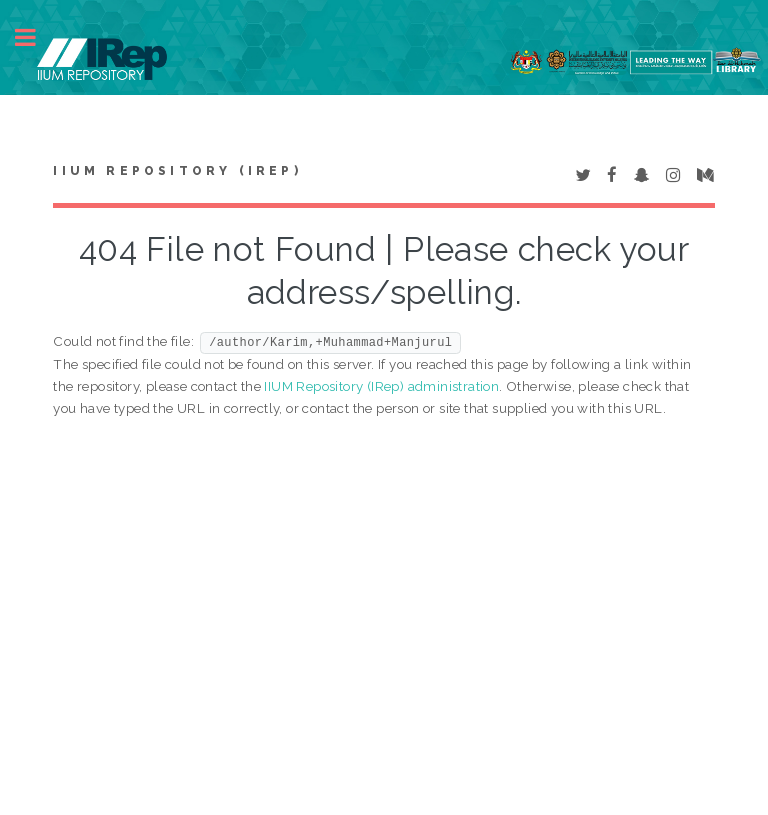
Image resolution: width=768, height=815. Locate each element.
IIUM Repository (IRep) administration (381, 386)
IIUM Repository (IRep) (177, 171)
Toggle (36, 37)
